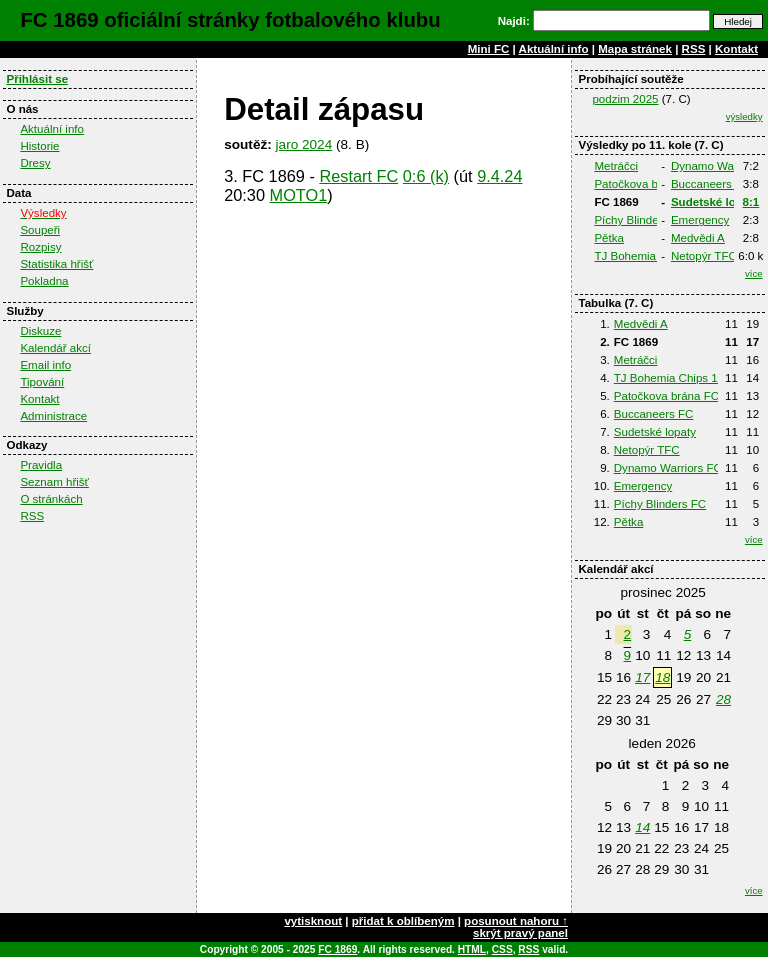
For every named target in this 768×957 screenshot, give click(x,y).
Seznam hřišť (54, 482)
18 (662, 677)
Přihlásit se (37, 79)
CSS (502, 949)
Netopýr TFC (704, 256)
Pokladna (44, 281)
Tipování (42, 382)
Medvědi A (698, 238)
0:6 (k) (426, 176)
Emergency (700, 220)
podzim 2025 (625, 99)
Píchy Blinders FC (640, 220)
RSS (694, 49)
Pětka (609, 238)
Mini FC (489, 49)
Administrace (53, 416)
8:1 (751, 202)
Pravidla (41, 465)
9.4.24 (499, 176)
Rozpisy (40, 247)
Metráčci (616, 166)
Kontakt (736, 49)
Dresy (35, 163)
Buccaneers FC (711, 184)
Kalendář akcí (55, 348)
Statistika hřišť (56, 264)
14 (642, 827)
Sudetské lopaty (715, 202)
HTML (472, 949)
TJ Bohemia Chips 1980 (655, 256)
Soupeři (40, 230)
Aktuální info (554, 49)
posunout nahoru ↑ (516, 921)
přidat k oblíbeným (403, 921)
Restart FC (358, 176)
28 (723, 699)
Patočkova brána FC (646, 184)
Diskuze (40, 331)
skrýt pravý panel (520, 933)
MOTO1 (299, 195)
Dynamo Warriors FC (668, 468)
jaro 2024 (304, 144)
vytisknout (313, 921)
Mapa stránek (635, 49)
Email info (45, 365)
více (754, 273)
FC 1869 (337, 949)
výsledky (744, 116)
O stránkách (51, 499)
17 (642, 677)
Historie (39, 146)
